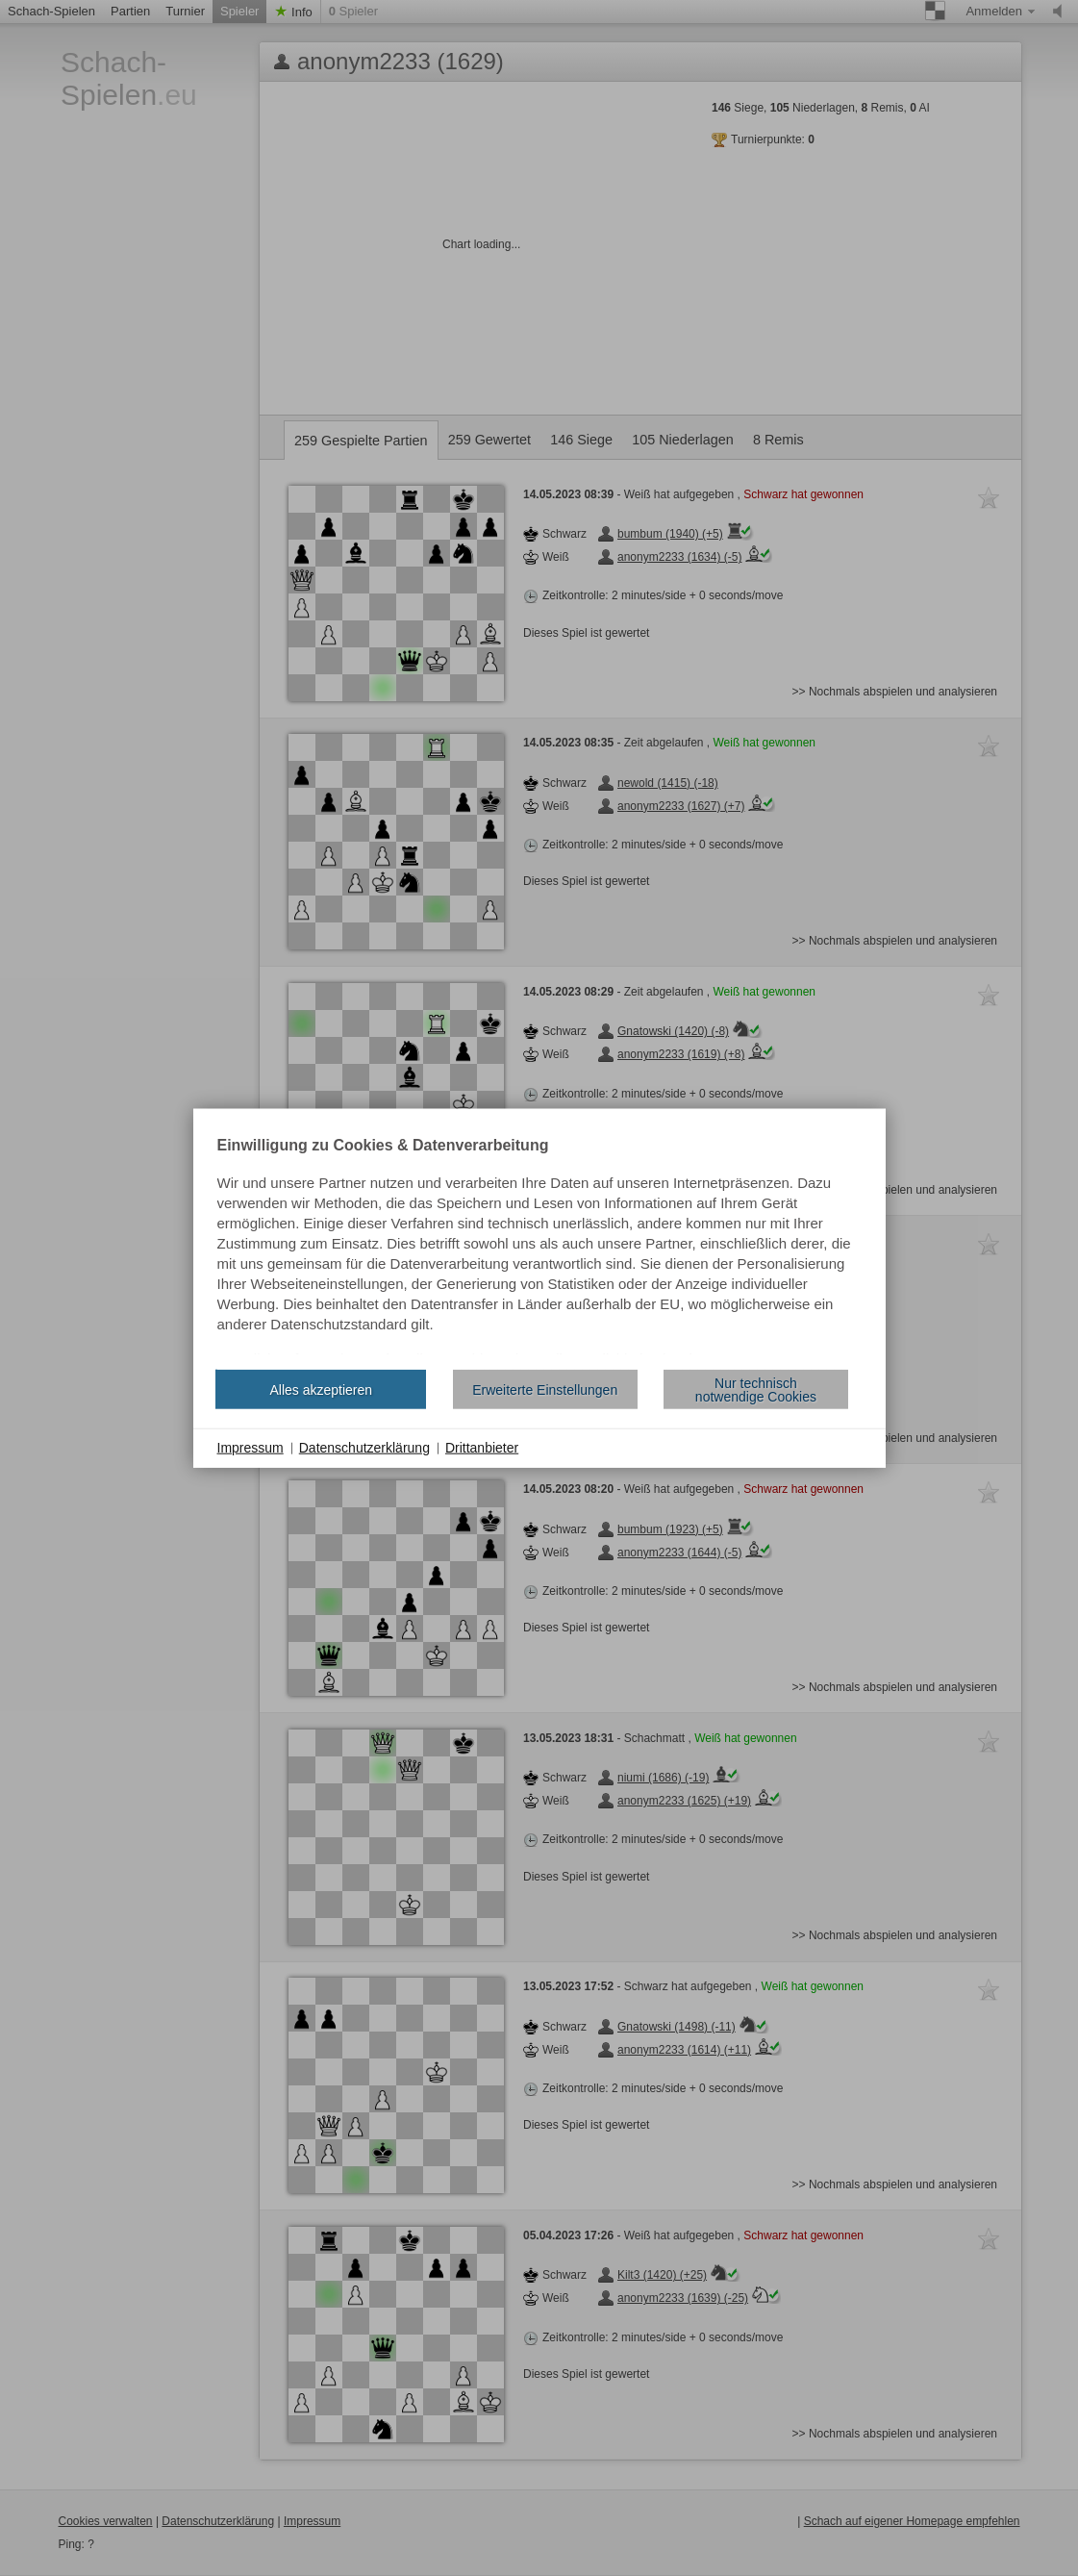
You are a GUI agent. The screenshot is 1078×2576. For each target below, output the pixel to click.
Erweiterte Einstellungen (544, 1389)
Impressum (250, 1447)
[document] (539, 1246)
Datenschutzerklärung (364, 1447)
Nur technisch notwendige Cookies (755, 1389)
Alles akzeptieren (320, 1389)
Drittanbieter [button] (481, 1447)
